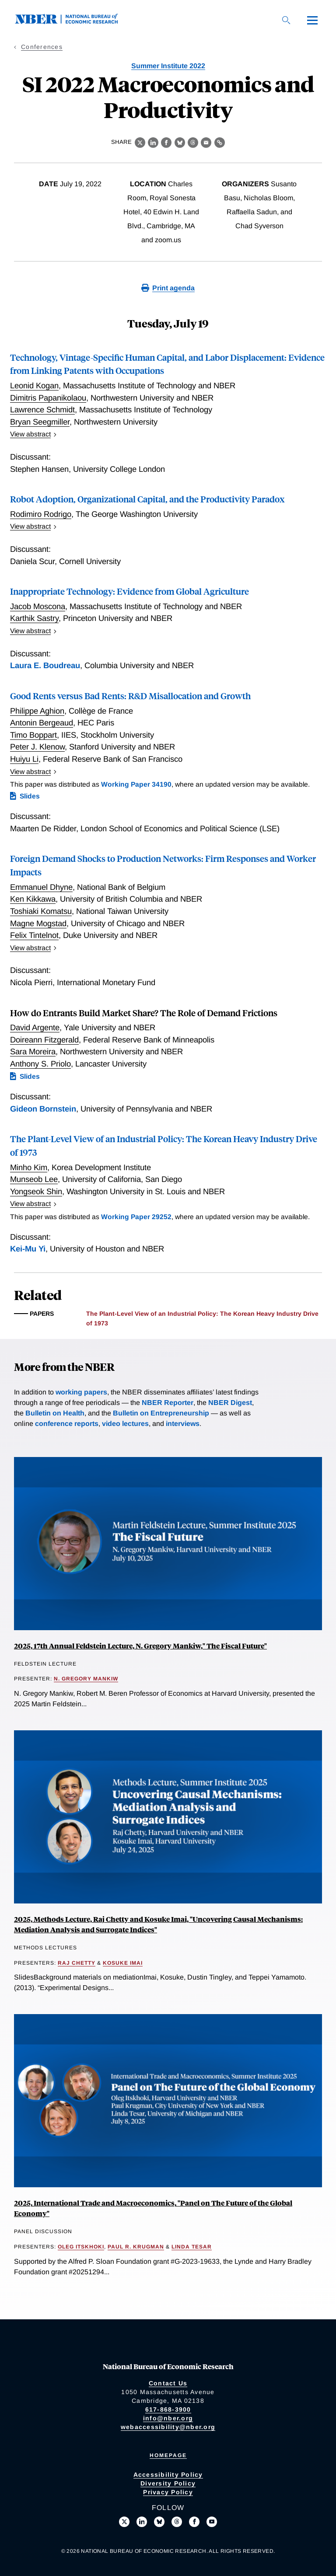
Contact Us (168, 2383)
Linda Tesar (192, 2247)
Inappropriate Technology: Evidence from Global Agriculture (129, 591)
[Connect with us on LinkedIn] (141, 2522)
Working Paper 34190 (136, 784)
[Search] (286, 20)
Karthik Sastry (34, 618)
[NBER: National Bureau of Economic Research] (73, 21)
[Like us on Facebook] (194, 2522)
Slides (30, 796)
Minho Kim (28, 1167)
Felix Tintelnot (34, 935)
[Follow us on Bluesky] (159, 2522)
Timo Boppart (33, 734)
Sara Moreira (33, 1051)
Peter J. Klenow (37, 746)
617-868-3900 (168, 2409)
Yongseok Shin (36, 1191)
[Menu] (312, 20)
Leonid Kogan (34, 385)
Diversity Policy (168, 2483)
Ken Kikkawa (33, 898)
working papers (81, 1392)
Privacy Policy (168, 2492)
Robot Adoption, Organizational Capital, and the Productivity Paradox (147, 499)
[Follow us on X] (124, 2522)
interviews (183, 1423)
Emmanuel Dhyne (41, 887)
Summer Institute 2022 (168, 66)
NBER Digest (230, 1402)
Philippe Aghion (37, 710)
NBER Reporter (167, 1402)
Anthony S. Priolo (40, 1063)
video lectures (125, 1423)
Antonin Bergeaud (41, 722)
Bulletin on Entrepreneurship (161, 1413)
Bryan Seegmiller (40, 421)
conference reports (66, 1423)
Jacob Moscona (37, 606)
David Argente (35, 1027)
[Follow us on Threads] (177, 2522)
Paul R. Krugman (136, 2247)
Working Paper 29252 (136, 1216)
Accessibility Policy (168, 2474)
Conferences (42, 46)
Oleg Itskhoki (81, 2247)
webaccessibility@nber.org (168, 2426)
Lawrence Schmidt (42, 409)
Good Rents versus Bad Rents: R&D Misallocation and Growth (130, 695)
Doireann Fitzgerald (44, 1039)
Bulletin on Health (54, 1413)
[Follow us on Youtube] (211, 2522)
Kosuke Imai (123, 1963)
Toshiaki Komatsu (41, 911)
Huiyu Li (24, 758)
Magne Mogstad (38, 923)
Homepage (168, 2455)
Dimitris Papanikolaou (48, 397)
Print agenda (173, 288)
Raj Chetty (76, 1963)
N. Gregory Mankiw (86, 1679)
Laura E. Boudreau (45, 665)
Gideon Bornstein (43, 1108)
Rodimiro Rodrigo (40, 514)
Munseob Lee (34, 1179)
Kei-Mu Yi (28, 1248)
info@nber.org (168, 2418)
